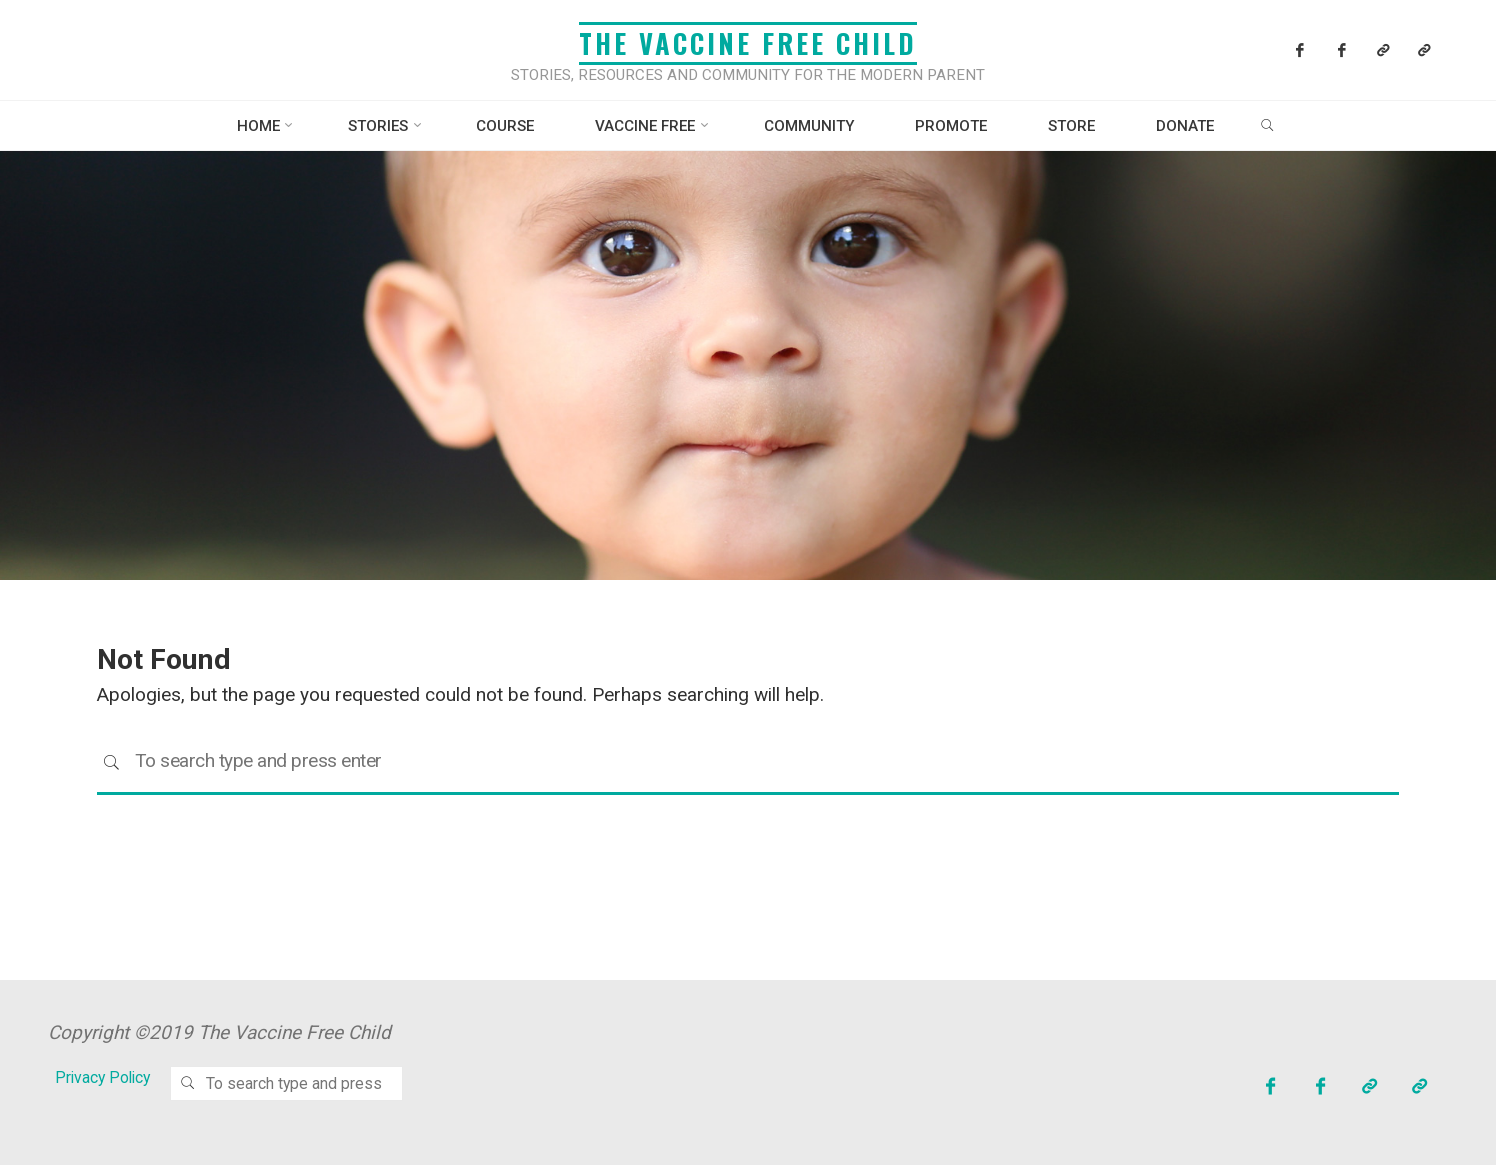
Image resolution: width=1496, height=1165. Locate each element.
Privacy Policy (102, 1077)
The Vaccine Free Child (748, 43)
